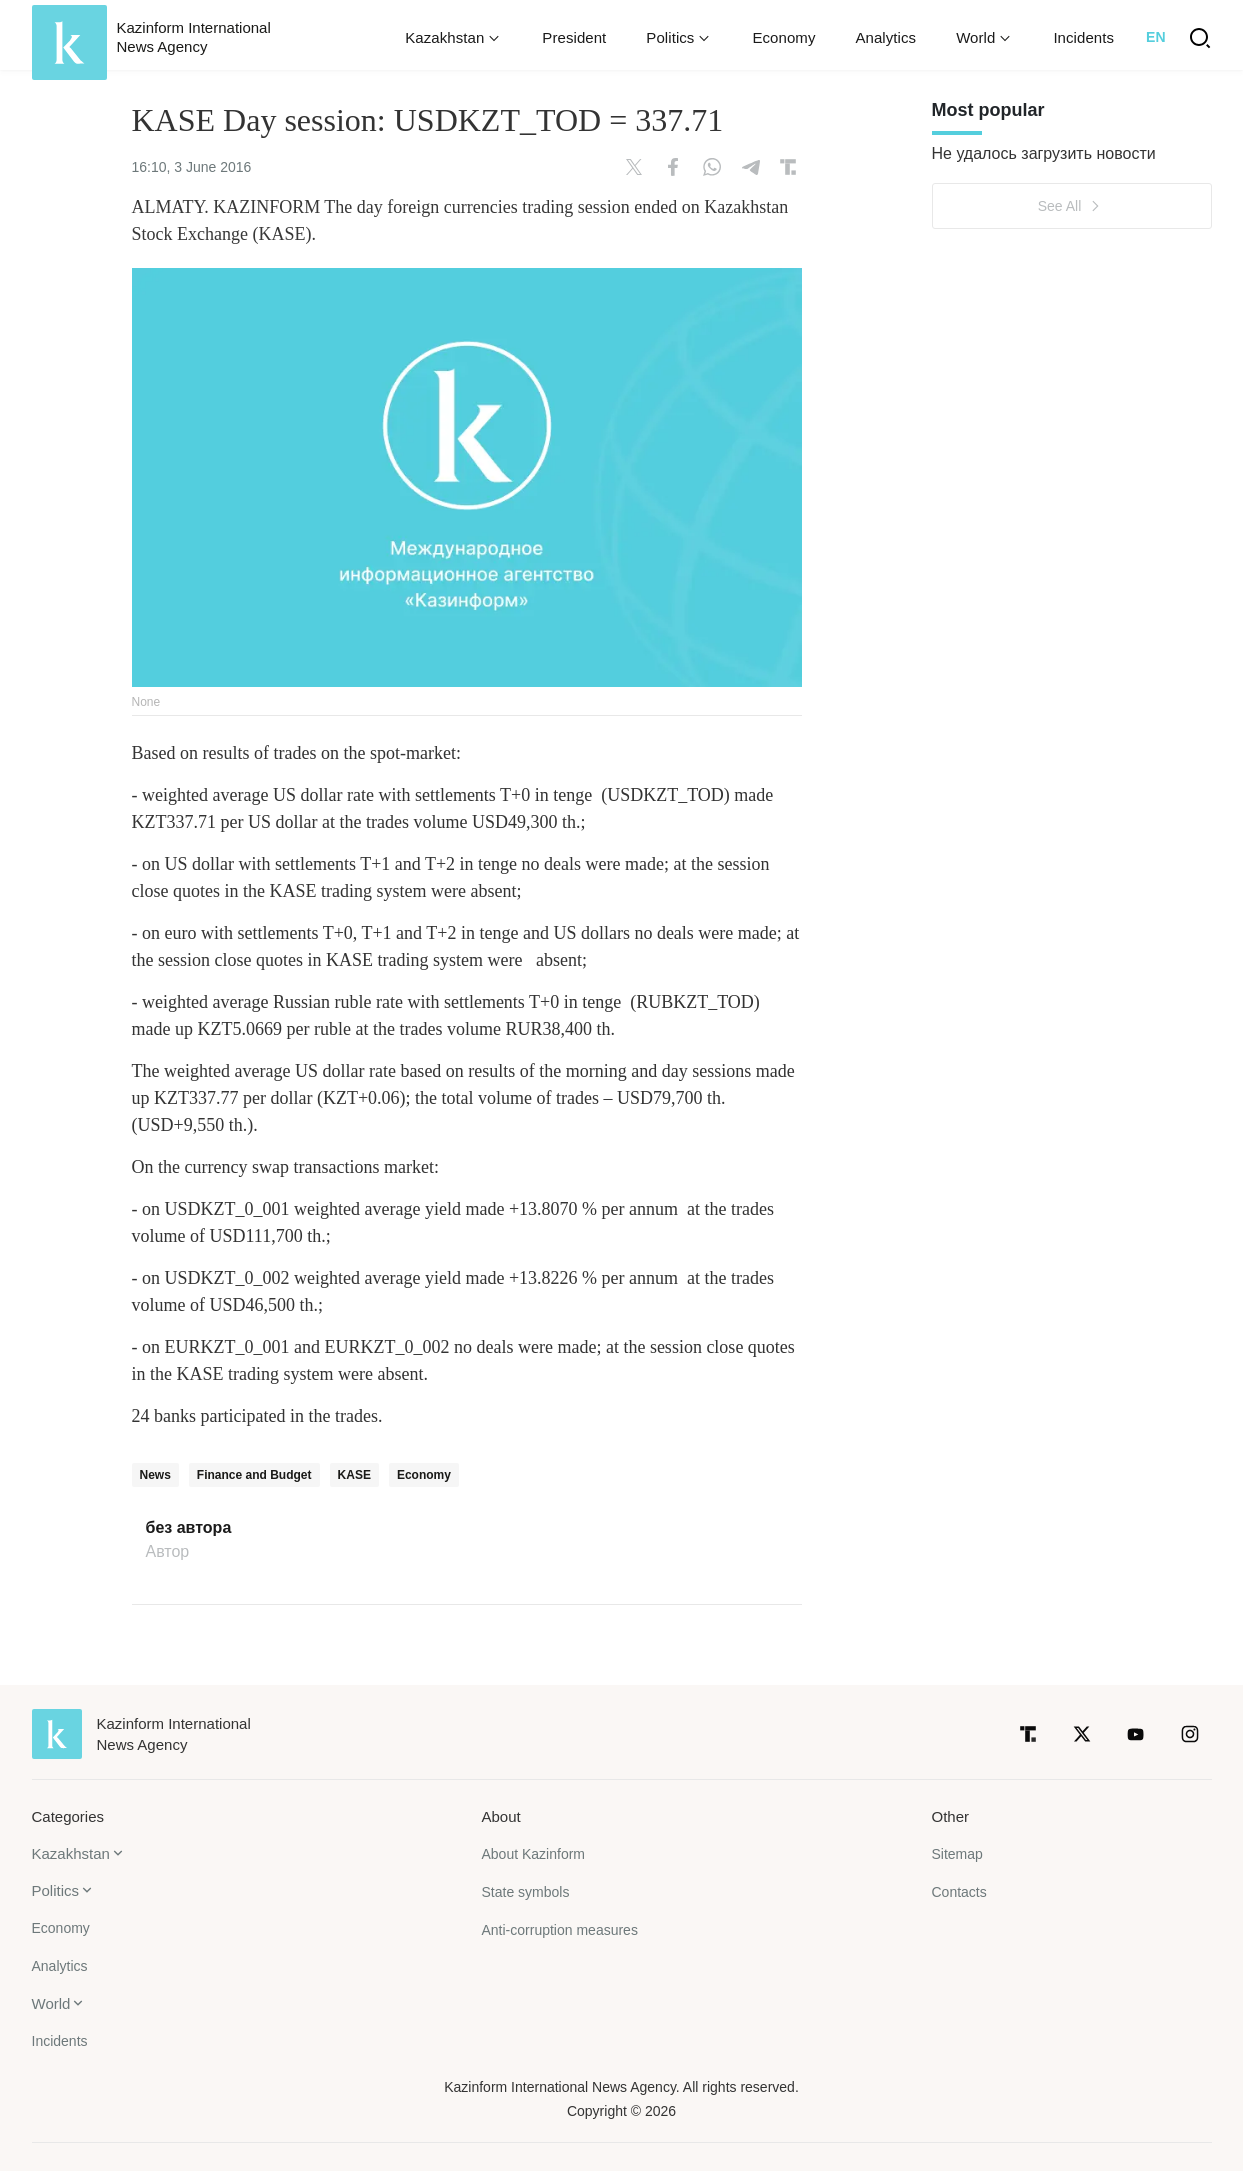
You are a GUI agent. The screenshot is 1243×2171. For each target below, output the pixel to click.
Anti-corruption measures (560, 1930)
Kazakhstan (71, 1853)
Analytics (885, 37)
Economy (783, 37)
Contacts (959, 1892)
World (51, 2003)
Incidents (1083, 37)
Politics (56, 1890)
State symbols (526, 1892)
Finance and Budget (254, 1475)
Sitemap (957, 1854)
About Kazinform (534, 1854)
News (155, 1475)
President (574, 37)
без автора (189, 1528)
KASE (354, 1475)
